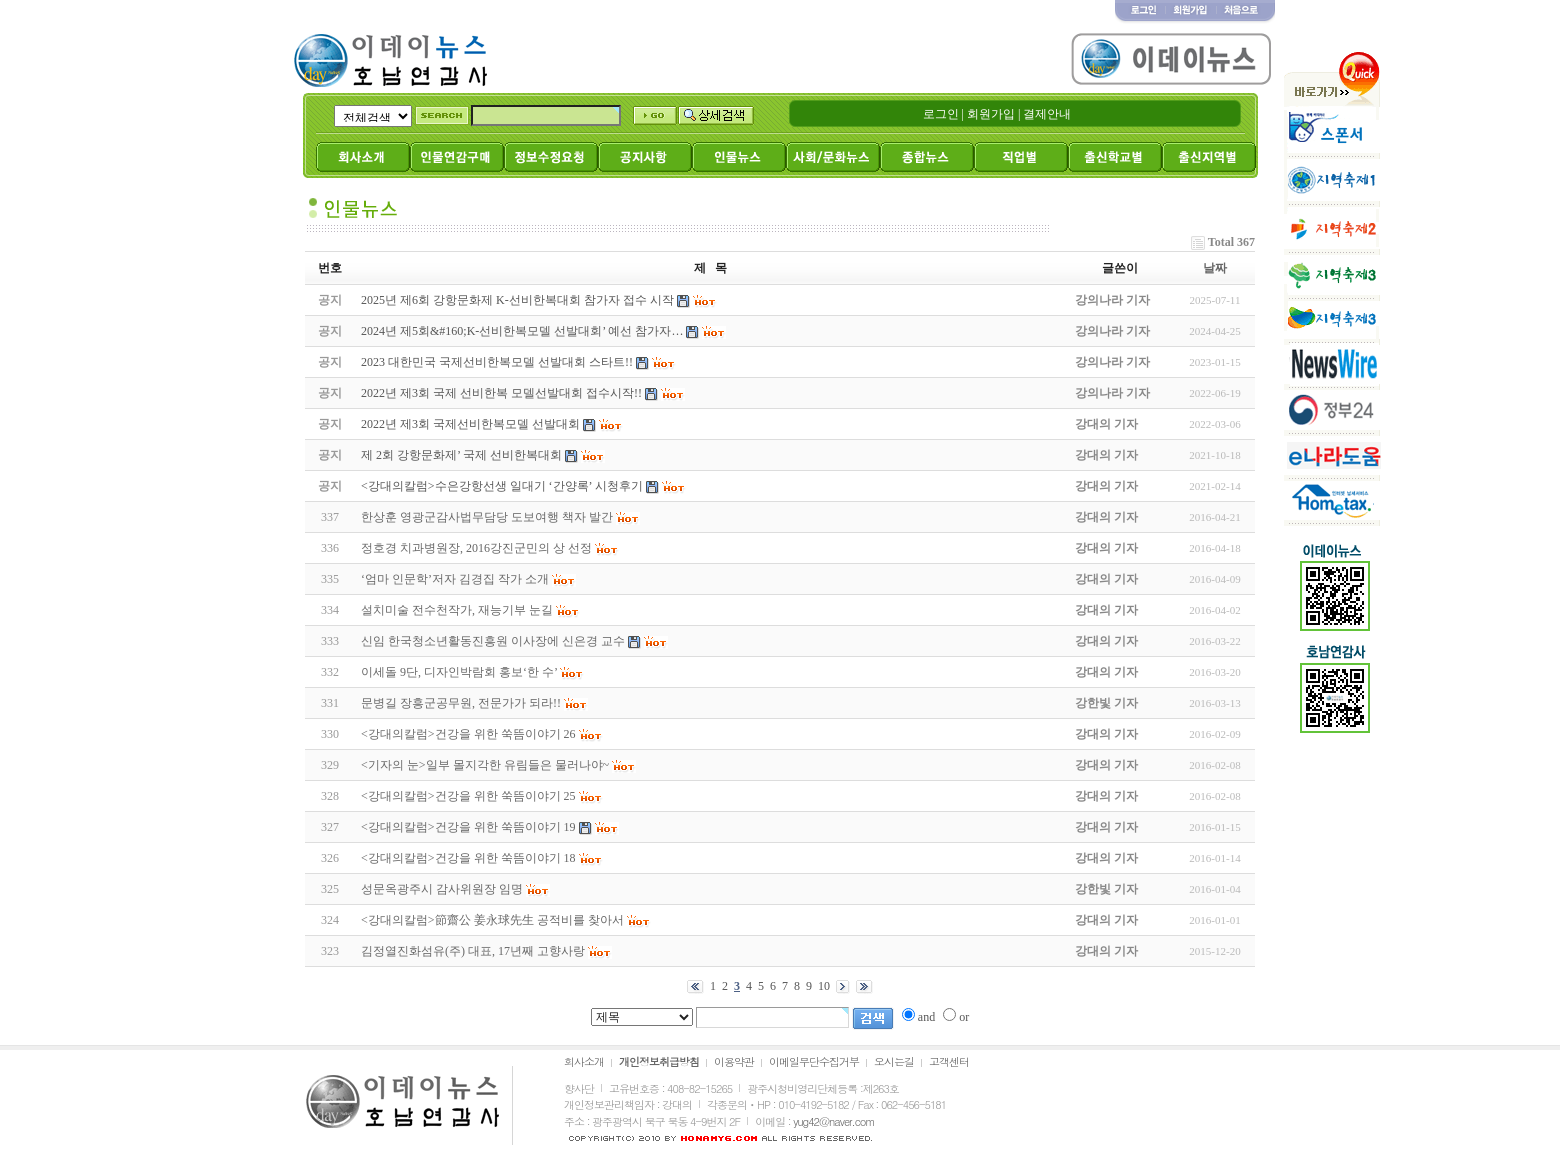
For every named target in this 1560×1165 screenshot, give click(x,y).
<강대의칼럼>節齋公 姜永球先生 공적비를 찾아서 (492, 920)
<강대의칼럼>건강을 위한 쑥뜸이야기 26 (468, 734)
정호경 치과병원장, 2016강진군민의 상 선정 (476, 548)
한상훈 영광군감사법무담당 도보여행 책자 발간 (487, 517)
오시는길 (894, 1061)
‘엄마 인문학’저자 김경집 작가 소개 (455, 579)
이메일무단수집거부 (814, 1061)
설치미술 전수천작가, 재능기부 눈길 (457, 610)
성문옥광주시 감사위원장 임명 (442, 889)
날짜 (1215, 268)
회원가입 (991, 114)
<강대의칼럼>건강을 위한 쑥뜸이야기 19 (468, 827)
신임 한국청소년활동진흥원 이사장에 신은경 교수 (493, 641)
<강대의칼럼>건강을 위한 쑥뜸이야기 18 (468, 858)
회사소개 (584, 1061)
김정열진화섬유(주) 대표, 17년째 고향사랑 (473, 951)
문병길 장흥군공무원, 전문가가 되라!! (461, 703)
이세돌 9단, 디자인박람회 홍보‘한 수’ (459, 672)
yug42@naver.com (833, 1121)
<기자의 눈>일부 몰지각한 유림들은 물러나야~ (485, 765)
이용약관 (734, 1061)
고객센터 (949, 1061)
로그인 (941, 114)
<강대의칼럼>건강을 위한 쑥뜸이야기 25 (468, 796)
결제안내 (1047, 114)
